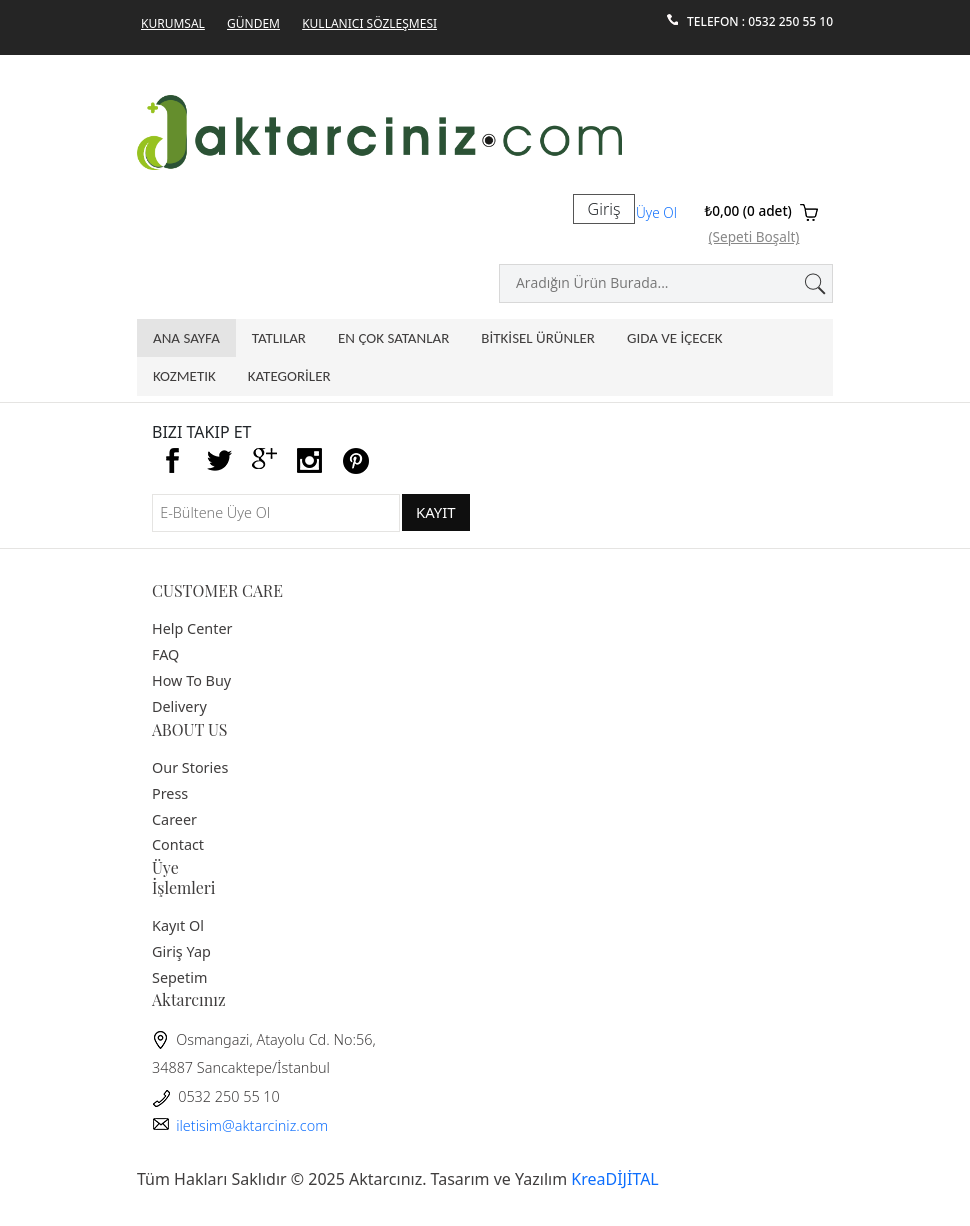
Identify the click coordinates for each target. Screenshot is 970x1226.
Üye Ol (656, 212)
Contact (178, 844)
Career (174, 819)
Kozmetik (184, 376)
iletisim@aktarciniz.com (240, 1125)
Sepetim (179, 977)
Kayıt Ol (178, 925)
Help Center (192, 628)
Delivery (179, 706)
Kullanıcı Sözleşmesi (369, 23)
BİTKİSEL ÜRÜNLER (538, 338)
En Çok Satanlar (393, 338)
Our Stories (190, 767)
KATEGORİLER (289, 376)
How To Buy (191, 680)
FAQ (165, 654)
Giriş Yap (181, 951)
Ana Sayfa (186, 338)
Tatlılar (279, 338)
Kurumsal (173, 23)
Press (170, 793)
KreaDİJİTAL (614, 1179)
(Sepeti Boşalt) (754, 236)
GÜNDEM (253, 23)
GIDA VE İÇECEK (675, 338)
